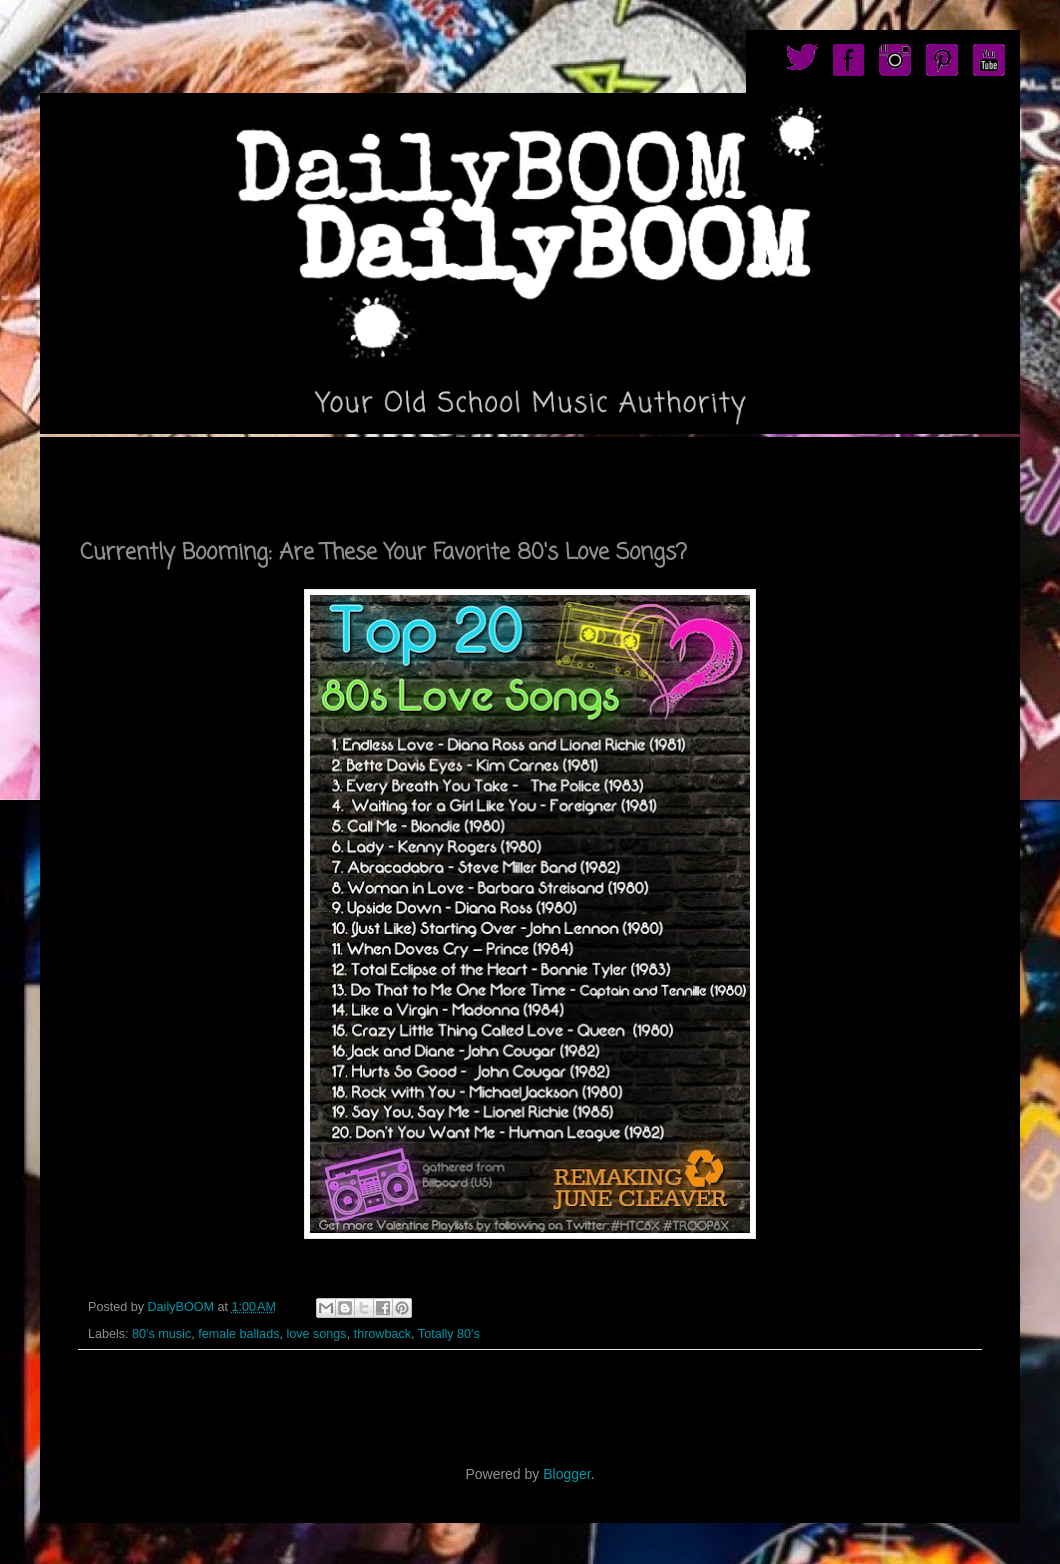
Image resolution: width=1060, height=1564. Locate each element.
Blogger (566, 1474)
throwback (382, 1334)
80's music (161, 1334)
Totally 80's (449, 1334)
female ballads (238, 1334)
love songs (316, 1334)
